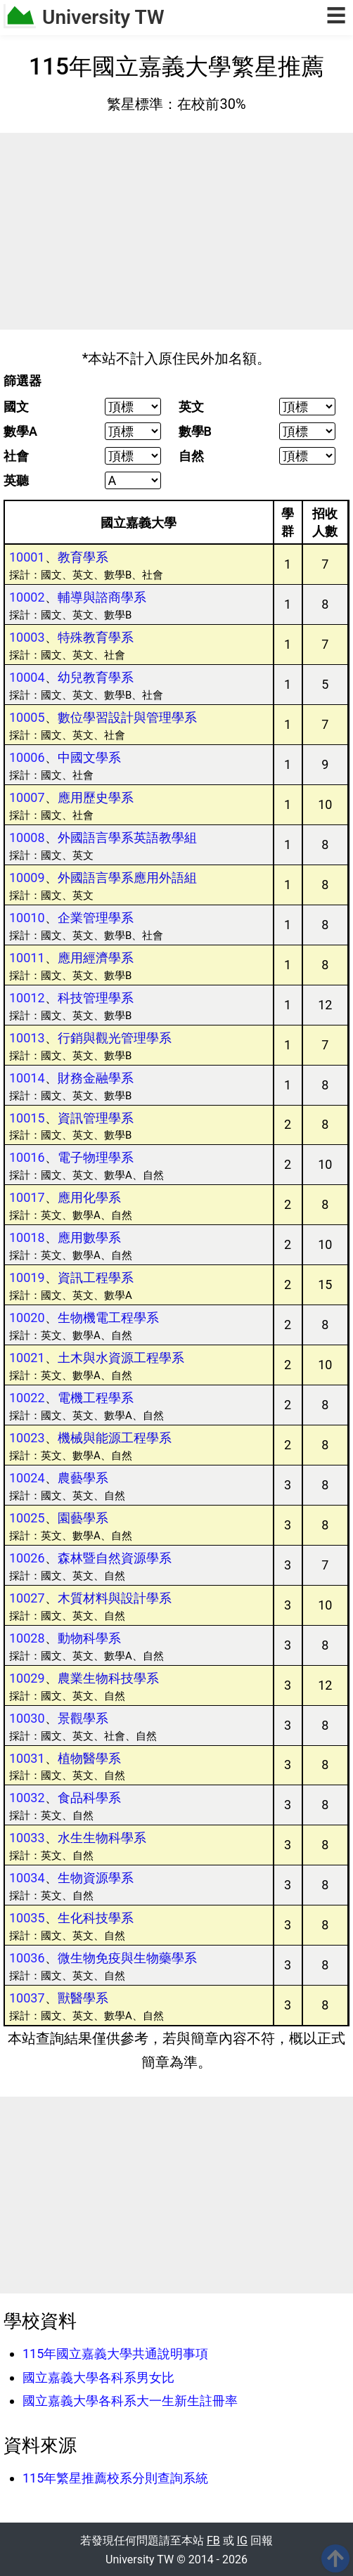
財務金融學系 (96, 1077)
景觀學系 (83, 1718)
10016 (27, 1157)
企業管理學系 (96, 917)
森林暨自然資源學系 (115, 1558)
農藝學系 (83, 1477)
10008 (27, 837)
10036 (27, 1957)
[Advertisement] (176, 231)
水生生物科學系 (102, 1837)
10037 (27, 1998)
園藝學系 (83, 1517)
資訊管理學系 (96, 1118)
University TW (103, 17)
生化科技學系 (96, 1917)
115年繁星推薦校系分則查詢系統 (115, 2478)
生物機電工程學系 (108, 1317)
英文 (191, 407)
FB (213, 2540)
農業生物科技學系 (108, 1678)
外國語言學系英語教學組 (127, 837)
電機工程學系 (96, 1397)
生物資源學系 (96, 1877)
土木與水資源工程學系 (121, 1357)
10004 (27, 677)
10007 (27, 797)
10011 (27, 957)
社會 (16, 456)
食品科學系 (89, 1797)
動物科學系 (89, 1638)
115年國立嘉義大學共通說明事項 (115, 2353)
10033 (27, 1837)
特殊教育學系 (96, 637)
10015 (27, 1118)
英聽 (16, 480)
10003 (27, 637)
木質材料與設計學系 (115, 1598)
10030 (27, 1718)
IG (242, 2540)
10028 (27, 1638)
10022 (27, 1397)
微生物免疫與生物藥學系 (127, 1957)
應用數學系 (89, 1237)
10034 (27, 1877)
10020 (27, 1317)
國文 (16, 407)
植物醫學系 (89, 1758)
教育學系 (83, 557)
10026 (27, 1558)
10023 (27, 1437)
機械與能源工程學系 (115, 1437)
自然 (191, 456)
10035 (27, 1917)
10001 (27, 557)
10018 (27, 1237)
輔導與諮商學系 (102, 597)
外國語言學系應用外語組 (127, 877)
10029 (27, 1678)
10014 (27, 1077)
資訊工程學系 (96, 1277)
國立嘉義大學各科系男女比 (98, 2377)
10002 (27, 597)
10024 (27, 1477)
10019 (27, 1277)
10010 (27, 917)
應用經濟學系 (96, 957)
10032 (27, 1797)
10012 (27, 997)
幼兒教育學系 (96, 677)
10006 (27, 757)
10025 (27, 1517)
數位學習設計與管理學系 (127, 717)
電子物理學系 (96, 1157)
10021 (27, 1357)
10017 (27, 1197)
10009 (27, 877)
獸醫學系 (83, 1998)
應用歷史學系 (96, 797)
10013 (27, 1037)
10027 (27, 1598)
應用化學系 (89, 1197)
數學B (195, 431)
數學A (20, 431)
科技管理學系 (96, 997)
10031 (27, 1758)
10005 (27, 717)
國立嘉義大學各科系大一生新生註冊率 (130, 2400)
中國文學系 (89, 757)
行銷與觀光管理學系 (115, 1037)
